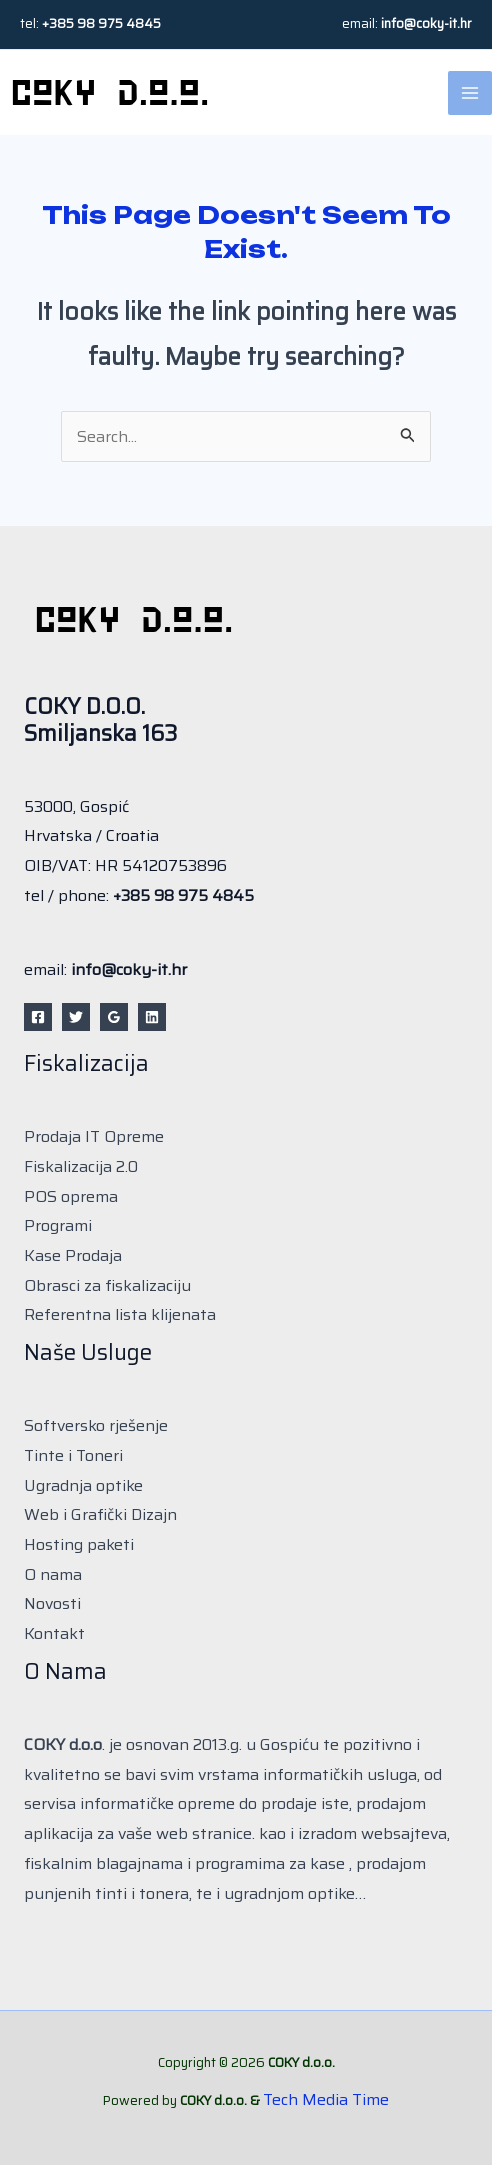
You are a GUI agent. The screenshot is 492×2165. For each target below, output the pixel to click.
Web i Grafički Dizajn (100, 1514)
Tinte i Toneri (73, 1455)
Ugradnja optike (83, 1485)
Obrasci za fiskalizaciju (107, 1285)
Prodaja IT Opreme (94, 1136)
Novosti (52, 1603)
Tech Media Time (326, 2099)
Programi (58, 1225)
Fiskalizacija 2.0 (81, 1166)
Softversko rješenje (96, 1425)
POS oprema (71, 1196)
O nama (53, 1574)
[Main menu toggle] (470, 93)
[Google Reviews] (114, 1017)
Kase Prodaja (73, 1255)
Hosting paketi (79, 1544)
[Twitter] (76, 1017)
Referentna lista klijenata (120, 1314)
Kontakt (54, 1633)
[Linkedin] (152, 1017)
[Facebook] (38, 1017)
